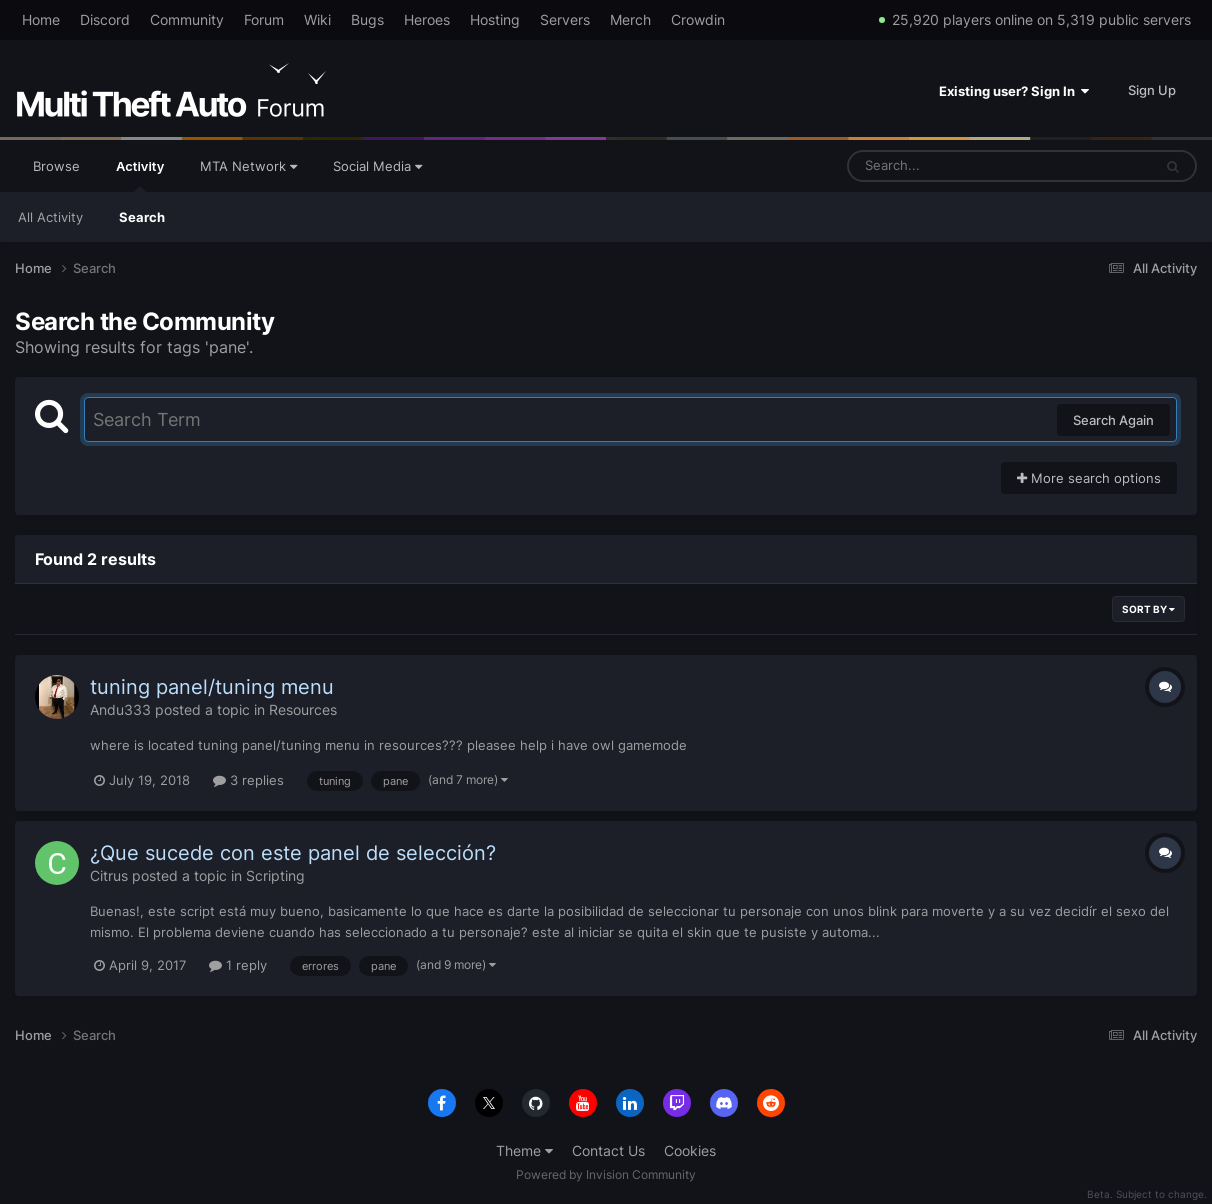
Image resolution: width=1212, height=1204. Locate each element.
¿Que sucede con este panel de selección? (293, 853)
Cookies (690, 1150)
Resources (303, 709)
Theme (524, 1150)
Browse (56, 166)
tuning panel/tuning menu (212, 687)
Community (187, 19)
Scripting (275, 875)
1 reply (238, 965)
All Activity (50, 217)
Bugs (367, 19)
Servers (565, 19)
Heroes (427, 19)
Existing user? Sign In (1014, 91)
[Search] (947, 166)
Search (142, 217)
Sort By (1148, 609)
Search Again (1113, 420)
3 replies (248, 780)
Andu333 (120, 709)
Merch (630, 19)
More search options (1089, 478)
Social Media (377, 166)
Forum (264, 19)
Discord (105, 19)
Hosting (495, 19)
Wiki (317, 19)
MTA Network (248, 166)
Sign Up (1152, 90)
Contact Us (608, 1150)
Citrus (109, 875)
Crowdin (698, 19)
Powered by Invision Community (606, 1174)
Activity (140, 175)
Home (41, 19)
